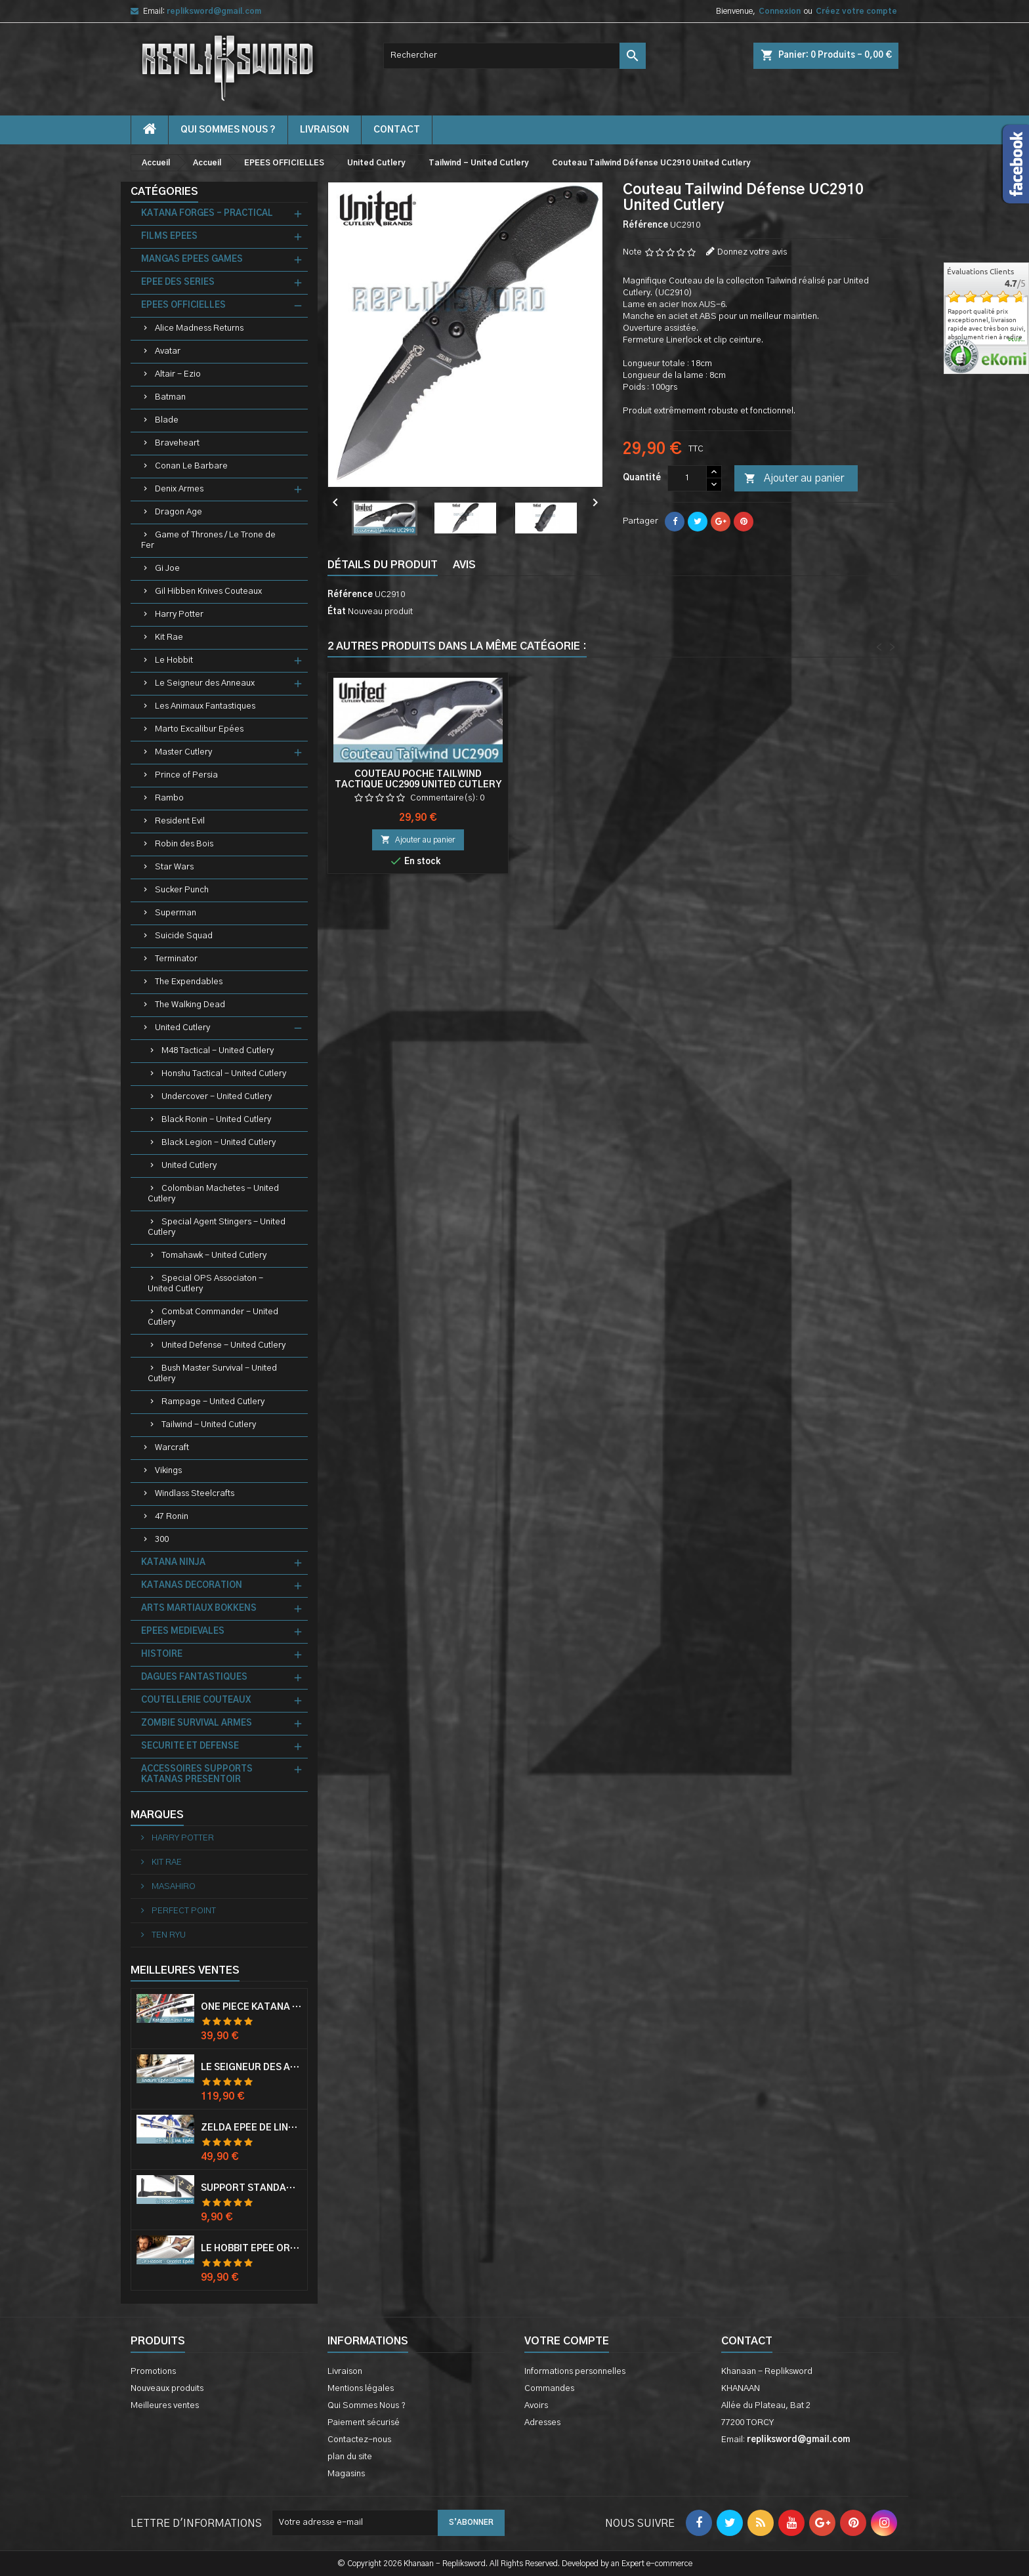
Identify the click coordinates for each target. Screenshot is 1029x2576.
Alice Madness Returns (199, 328)
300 (162, 1539)
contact (396, 130)
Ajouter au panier (794, 479)
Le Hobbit (174, 660)
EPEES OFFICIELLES (183, 305)
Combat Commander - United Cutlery (213, 1317)
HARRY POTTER (182, 1838)
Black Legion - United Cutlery (218, 1142)
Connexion (780, 11)
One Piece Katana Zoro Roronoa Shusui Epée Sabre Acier (251, 2007)
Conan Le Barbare (191, 466)
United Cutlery (182, 1028)
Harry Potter (179, 614)
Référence (645, 225)
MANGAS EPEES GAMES (192, 259)
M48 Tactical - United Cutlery (217, 1051)
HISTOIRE (161, 1654)
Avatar (167, 351)
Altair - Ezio (178, 374)
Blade (166, 420)
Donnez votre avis (752, 252)
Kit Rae (169, 637)
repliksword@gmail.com (214, 11)
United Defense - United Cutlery (223, 1345)
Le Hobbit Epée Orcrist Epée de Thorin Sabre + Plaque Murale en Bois (251, 2248)
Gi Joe (167, 568)
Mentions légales (360, 2388)
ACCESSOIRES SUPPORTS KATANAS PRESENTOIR (197, 1774)
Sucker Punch (182, 890)
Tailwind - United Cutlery (208, 1425)
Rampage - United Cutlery (212, 1402)
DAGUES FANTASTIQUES (194, 1677)
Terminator (176, 959)
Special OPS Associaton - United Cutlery (205, 1283)
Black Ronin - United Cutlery (216, 1119)
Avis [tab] (464, 565)
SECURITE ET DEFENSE (190, 1746)
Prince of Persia (186, 775)
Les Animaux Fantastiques (205, 706)
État (336, 612)
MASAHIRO (173, 1886)
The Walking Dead (190, 1005)
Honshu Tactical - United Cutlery (223, 1074)
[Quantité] (687, 478)
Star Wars (174, 867)
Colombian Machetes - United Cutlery (213, 1193)
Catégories (164, 191)
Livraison (324, 130)
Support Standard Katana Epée (251, 2188)
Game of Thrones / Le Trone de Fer (208, 540)
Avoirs (536, 2405)
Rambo (169, 798)
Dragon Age (178, 512)
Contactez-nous (359, 2440)
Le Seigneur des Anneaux (205, 683)
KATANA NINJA (173, 1562)
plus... (1017, 340)
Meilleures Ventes (185, 1970)
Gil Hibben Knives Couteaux (208, 591)
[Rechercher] (514, 56)
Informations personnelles (574, 2371)
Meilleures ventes (165, 2405)
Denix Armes (179, 489)
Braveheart (177, 443)
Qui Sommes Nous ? (228, 130)
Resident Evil (180, 821)
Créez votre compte (856, 11)
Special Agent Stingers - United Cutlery (216, 1227)
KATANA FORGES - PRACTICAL (207, 213)
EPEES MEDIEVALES (182, 1631)
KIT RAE (166, 1862)
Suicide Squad (184, 936)
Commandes (549, 2388)
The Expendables (188, 982)
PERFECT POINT (183, 1911)
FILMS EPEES (169, 236)
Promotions (153, 2371)
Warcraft (172, 1448)
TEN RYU (168, 1935)
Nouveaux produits (167, 2388)
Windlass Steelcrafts (194, 1493)
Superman (175, 913)
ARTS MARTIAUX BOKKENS (199, 1608)
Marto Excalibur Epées (199, 729)
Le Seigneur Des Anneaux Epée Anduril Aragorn (251, 2067)
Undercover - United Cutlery (216, 1096)
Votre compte (566, 2341)
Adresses (542, 2423)
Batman (170, 397)
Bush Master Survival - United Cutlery (212, 1373)
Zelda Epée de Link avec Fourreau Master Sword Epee (251, 2127)
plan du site (349, 2457)
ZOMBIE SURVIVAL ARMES (196, 1723)
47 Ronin (171, 1516)
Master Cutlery (183, 752)
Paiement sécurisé (363, 2423)
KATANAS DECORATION (191, 1585)
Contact (746, 2341)
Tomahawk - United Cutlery (213, 1255)
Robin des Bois (184, 844)
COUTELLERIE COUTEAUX (196, 1700)
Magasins (346, 2474)
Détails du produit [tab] (382, 565)
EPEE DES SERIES (178, 282)
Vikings (168, 1470)
